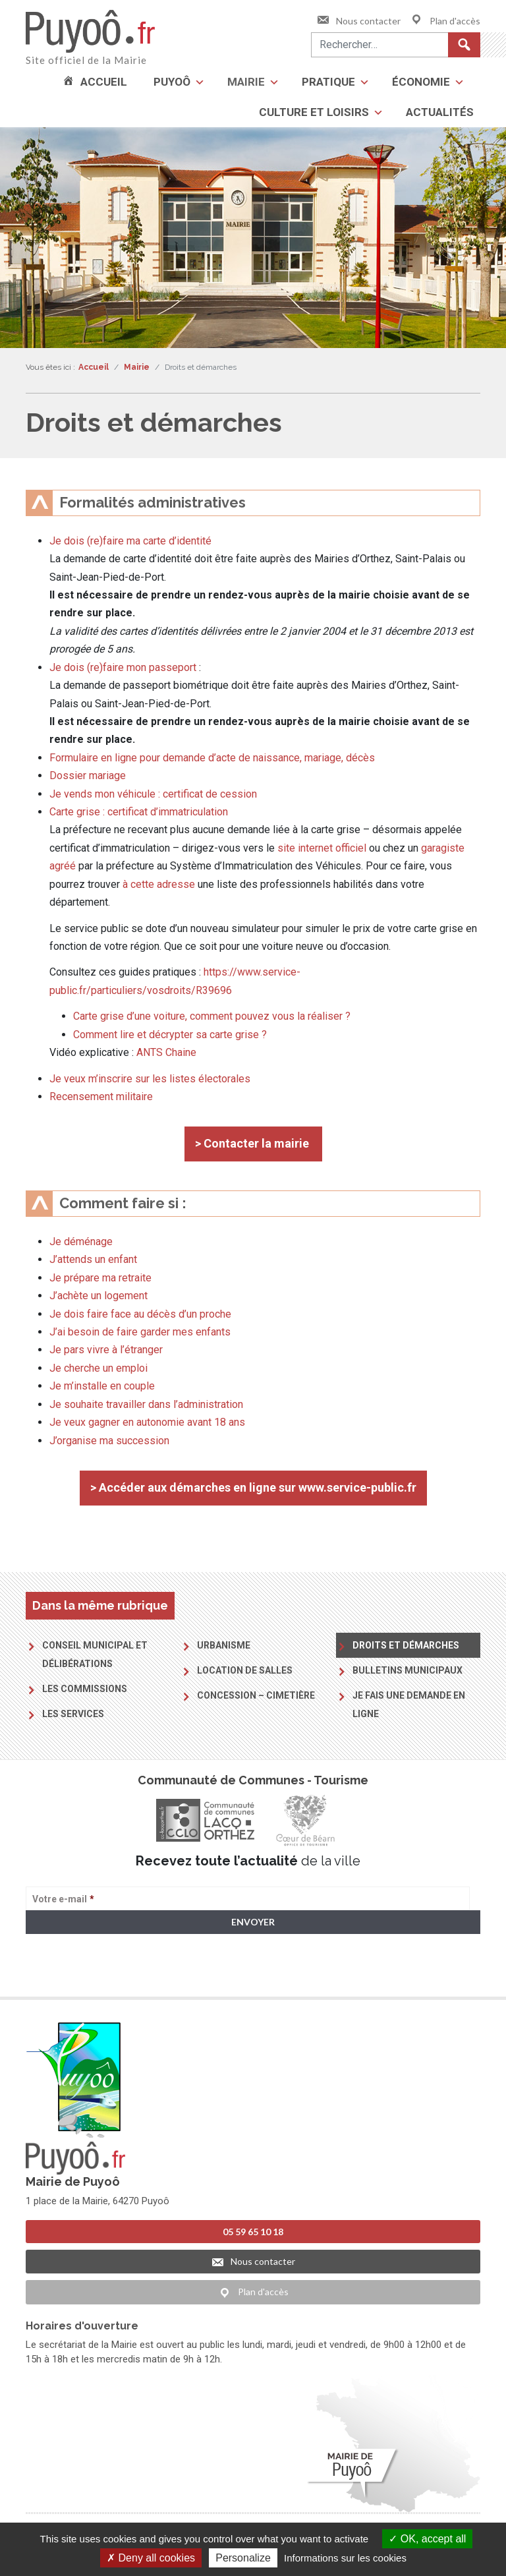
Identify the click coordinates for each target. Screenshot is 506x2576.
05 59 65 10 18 (253, 2229)
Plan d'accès (445, 20)
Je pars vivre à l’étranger (106, 1349)
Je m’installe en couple (102, 1386)
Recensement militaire (101, 1096)
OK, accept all (427, 2538)
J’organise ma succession (109, 1440)
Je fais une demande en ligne (408, 1704)
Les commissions (84, 1688)
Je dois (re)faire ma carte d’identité (130, 541)
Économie (421, 81)
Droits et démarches (405, 1645)
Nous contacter (358, 20)
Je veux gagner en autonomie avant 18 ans (147, 1422)
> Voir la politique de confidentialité (77, 1973)
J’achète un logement (98, 1295)
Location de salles (245, 1670)
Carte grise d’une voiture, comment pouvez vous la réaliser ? (212, 1016)
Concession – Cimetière (256, 1695)
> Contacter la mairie (253, 1143)
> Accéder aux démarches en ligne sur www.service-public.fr (253, 1487)
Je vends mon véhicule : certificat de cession (153, 794)
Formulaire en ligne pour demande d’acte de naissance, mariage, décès (212, 757)
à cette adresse (159, 884)
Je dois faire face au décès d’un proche (140, 1314)
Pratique (328, 81)
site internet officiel (321, 848)
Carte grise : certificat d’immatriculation (138, 811)
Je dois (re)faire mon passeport (122, 667)
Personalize (243, 2557)
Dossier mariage (87, 775)
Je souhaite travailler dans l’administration (146, 1404)
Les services (73, 1714)
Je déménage (81, 1241)
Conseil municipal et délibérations (95, 1654)
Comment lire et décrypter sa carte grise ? (171, 1034)
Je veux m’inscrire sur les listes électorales (149, 1078)
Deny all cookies (151, 2557)
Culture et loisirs (314, 112)
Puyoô (172, 81)
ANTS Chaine (166, 1052)
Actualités (440, 112)
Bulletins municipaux (407, 1670)
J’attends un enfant (93, 1259)
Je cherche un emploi (98, 1368)
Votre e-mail (63, 1899)
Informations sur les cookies (345, 2557)
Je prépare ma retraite (100, 1278)
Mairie (246, 81)
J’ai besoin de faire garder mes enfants (140, 1332)
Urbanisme (223, 1645)
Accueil (103, 81)
